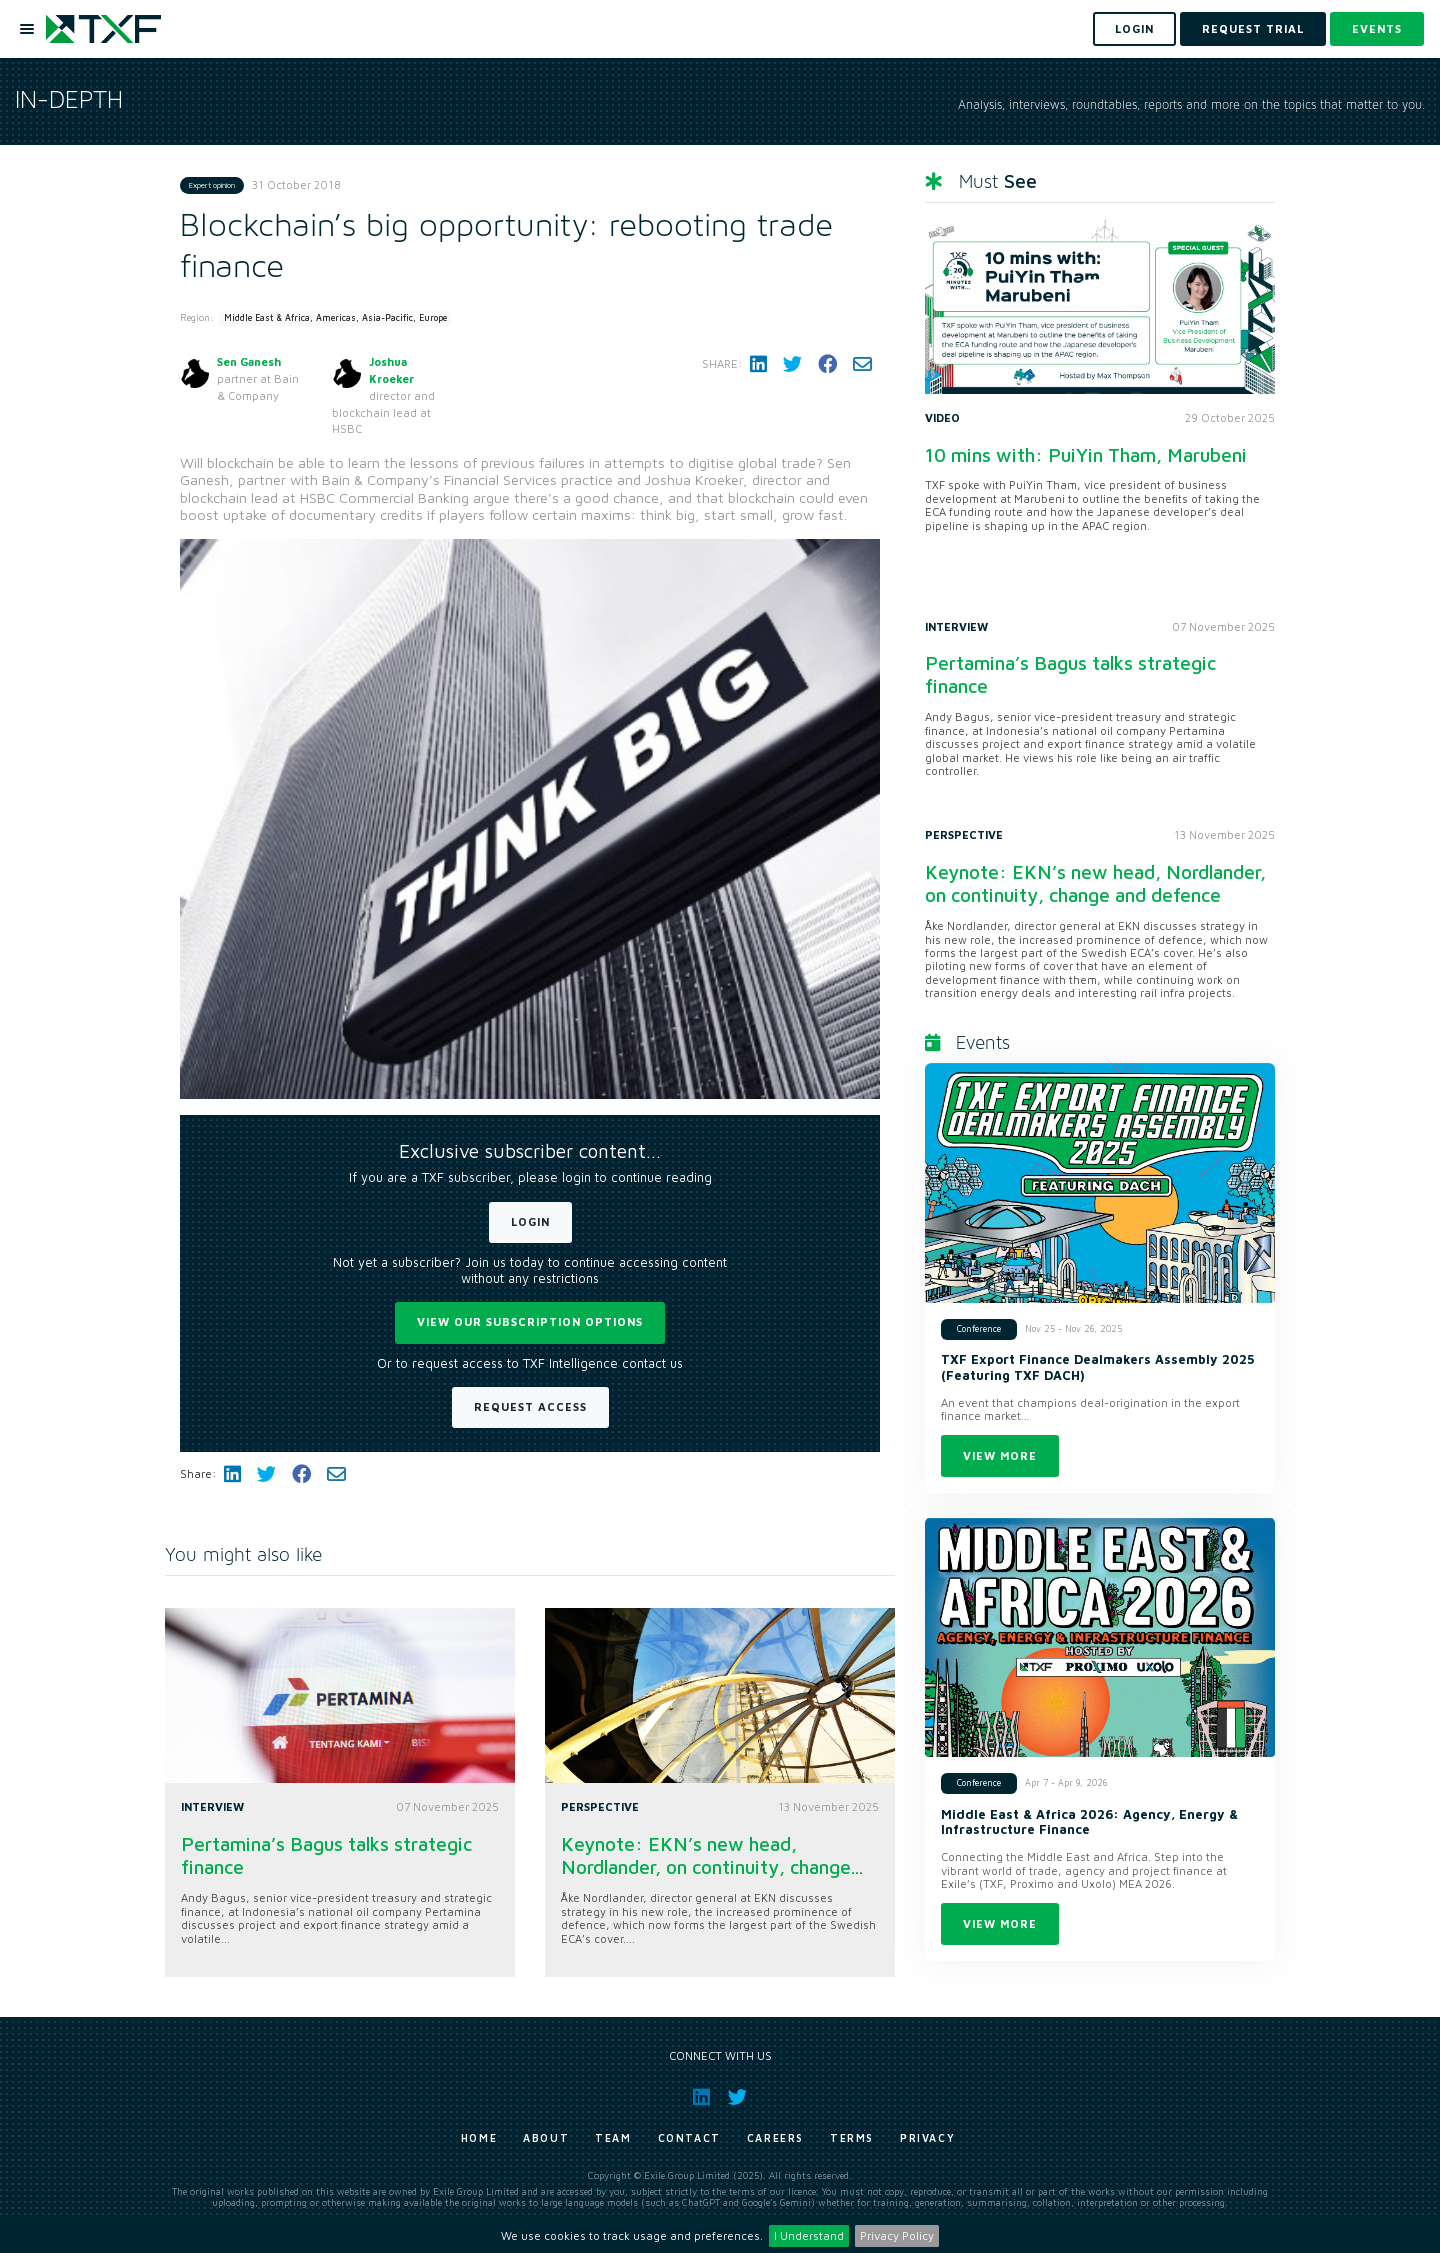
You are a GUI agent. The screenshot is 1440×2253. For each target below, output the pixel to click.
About (546, 2138)
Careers (775, 2138)
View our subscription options (530, 1321)
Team (613, 2138)
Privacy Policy (897, 2235)
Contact (689, 2138)
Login (530, 1221)
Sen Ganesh (249, 361)
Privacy (927, 2138)
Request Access (530, 1406)
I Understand (809, 2235)
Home (479, 2138)
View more (1000, 1455)
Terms (852, 2138)
